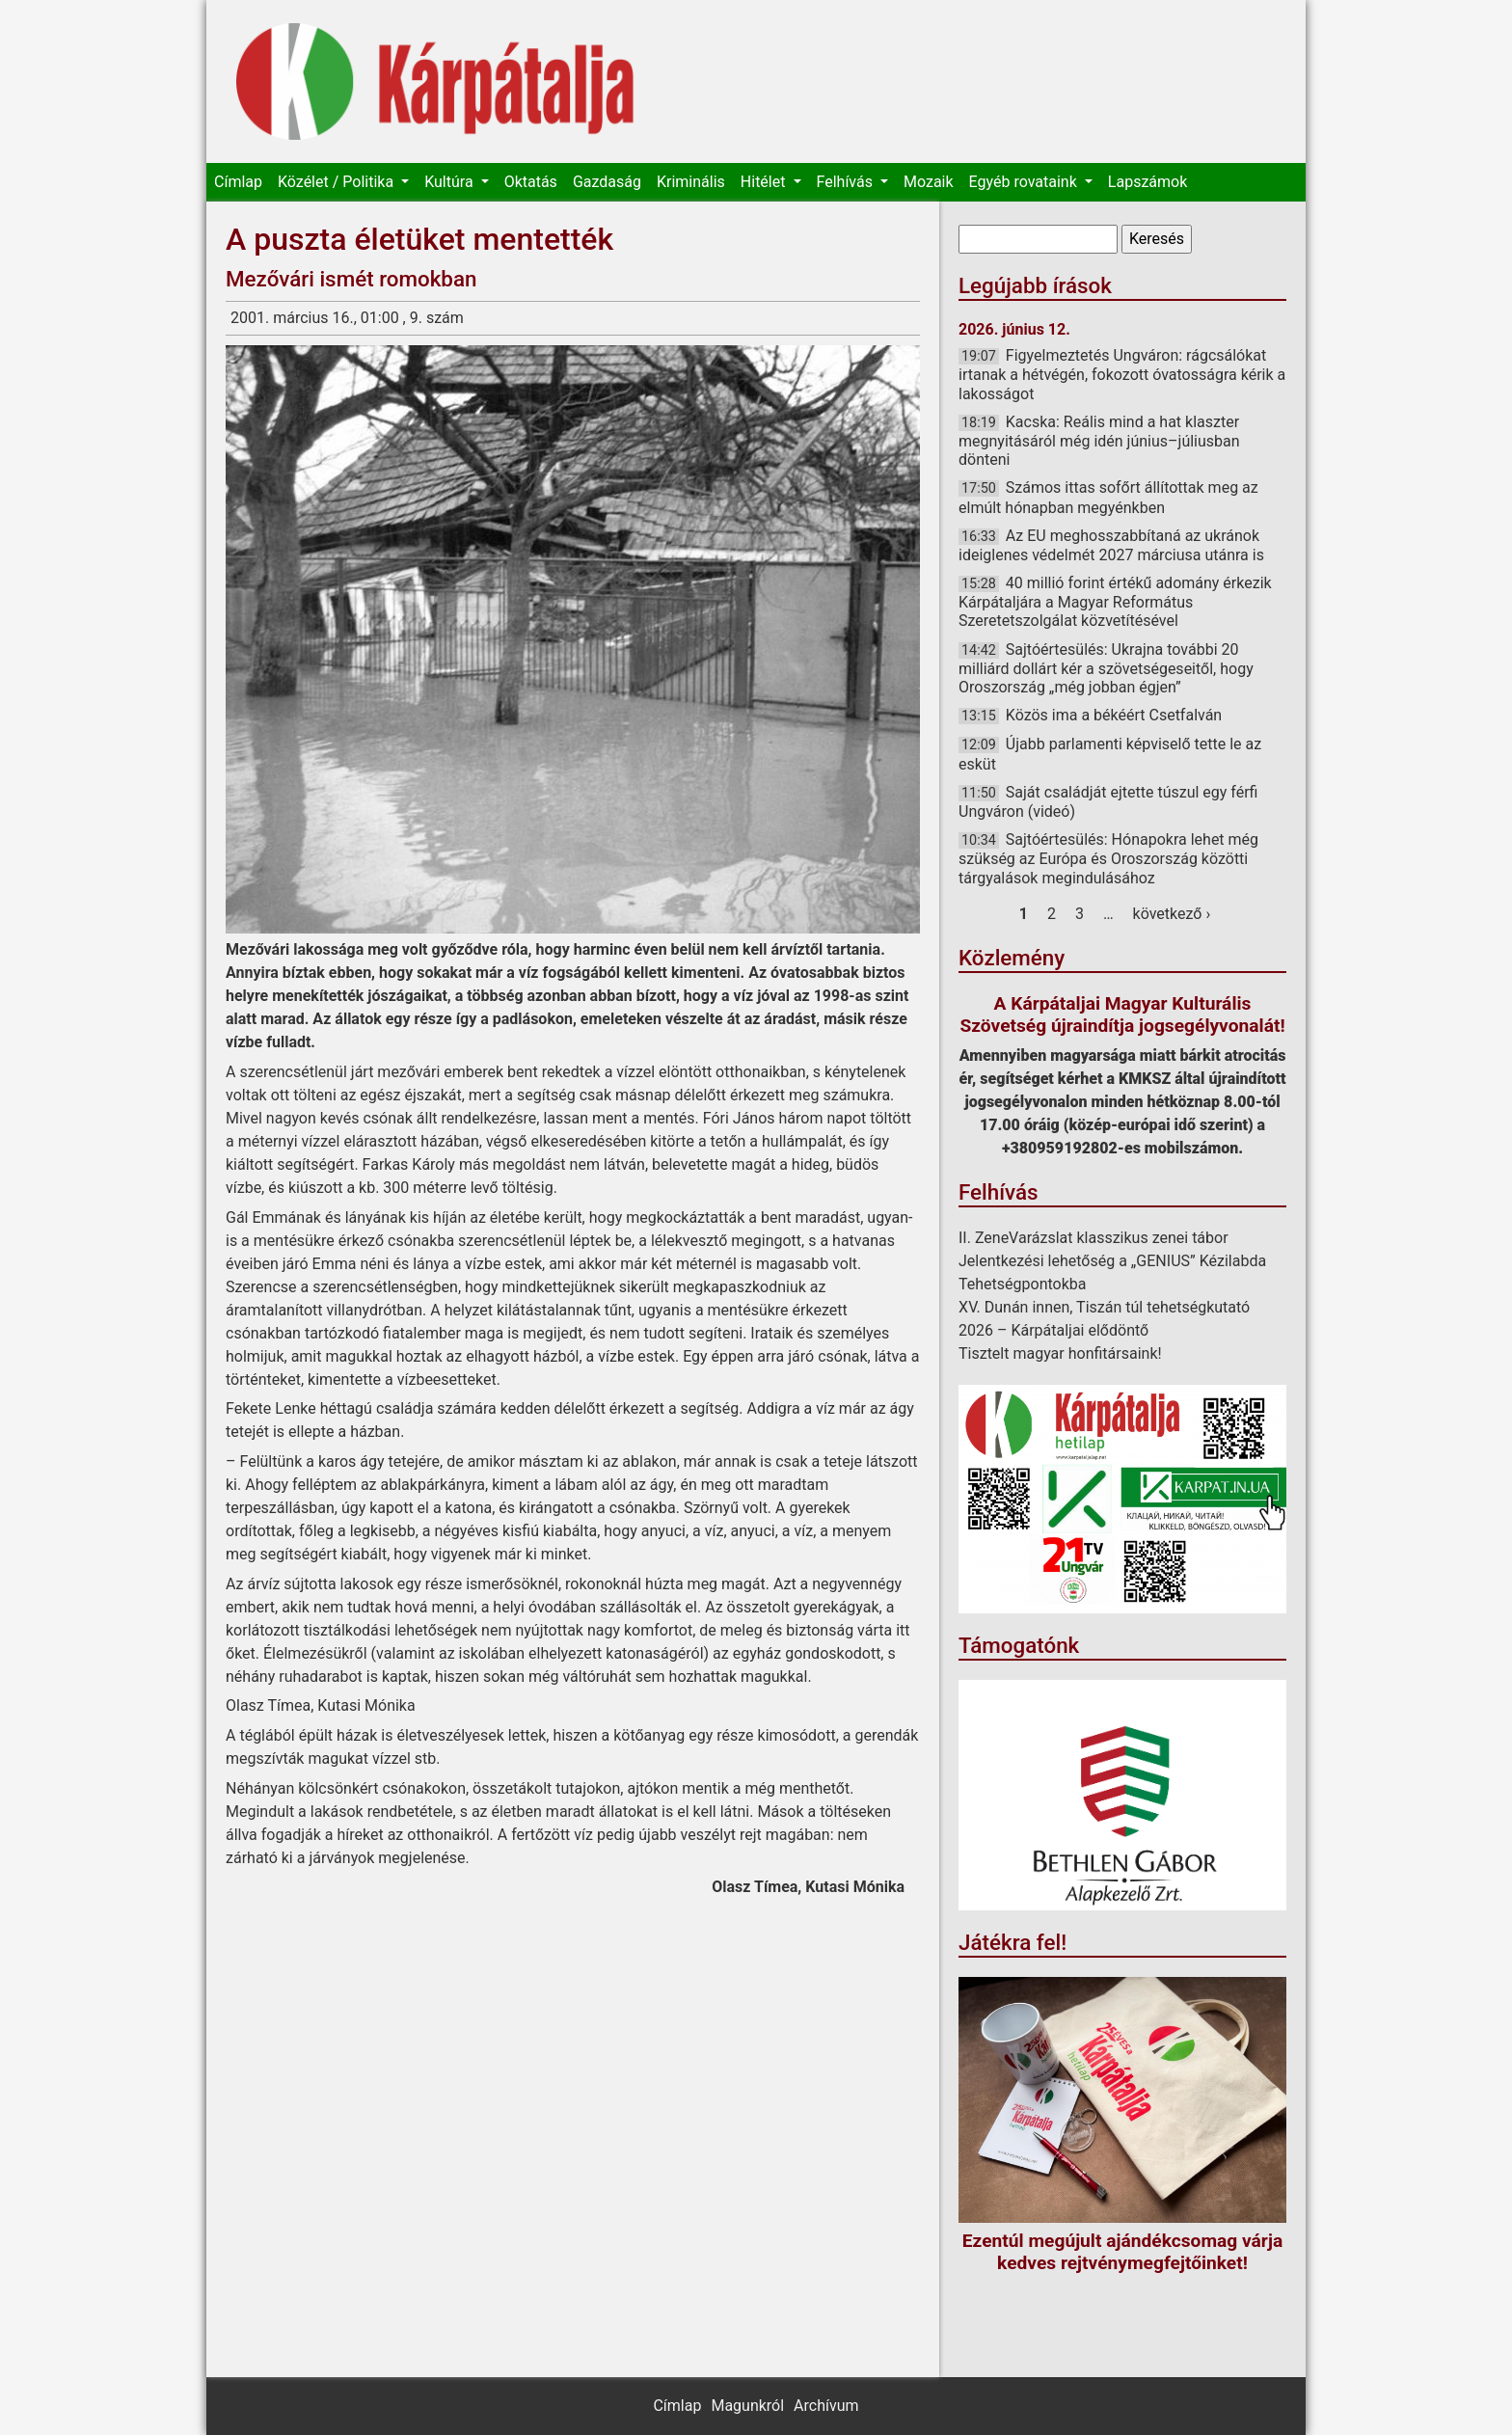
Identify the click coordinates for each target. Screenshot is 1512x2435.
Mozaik (929, 182)
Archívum (826, 2405)
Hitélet (765, 182)
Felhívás (847, 182)
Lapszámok (1147, 182)
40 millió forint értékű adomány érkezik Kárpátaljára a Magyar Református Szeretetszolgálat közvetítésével (1115, 602)
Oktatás (530, 182)
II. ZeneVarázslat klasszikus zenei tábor (1093, 1238)
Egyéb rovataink (1025, 182)
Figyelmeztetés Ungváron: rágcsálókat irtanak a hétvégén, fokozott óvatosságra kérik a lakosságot (1121, 374)
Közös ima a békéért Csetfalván (1114, 715)
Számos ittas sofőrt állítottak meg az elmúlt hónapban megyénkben (1108, 497)
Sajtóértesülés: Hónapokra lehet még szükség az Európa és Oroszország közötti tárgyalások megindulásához (1108, 858)
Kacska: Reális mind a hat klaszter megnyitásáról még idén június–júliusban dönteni (1099, 441)
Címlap (238, 182)
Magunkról (747, 2405)
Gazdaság (607, 182)
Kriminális (691, 182)
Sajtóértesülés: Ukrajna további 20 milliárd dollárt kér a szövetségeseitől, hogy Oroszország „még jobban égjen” (1106, 668)
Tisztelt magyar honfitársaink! (1060, 1353)
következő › (1172, 914)
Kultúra (450, 182)
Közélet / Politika (337, 182)
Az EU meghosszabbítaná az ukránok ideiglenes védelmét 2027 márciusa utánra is (1111, 545)
